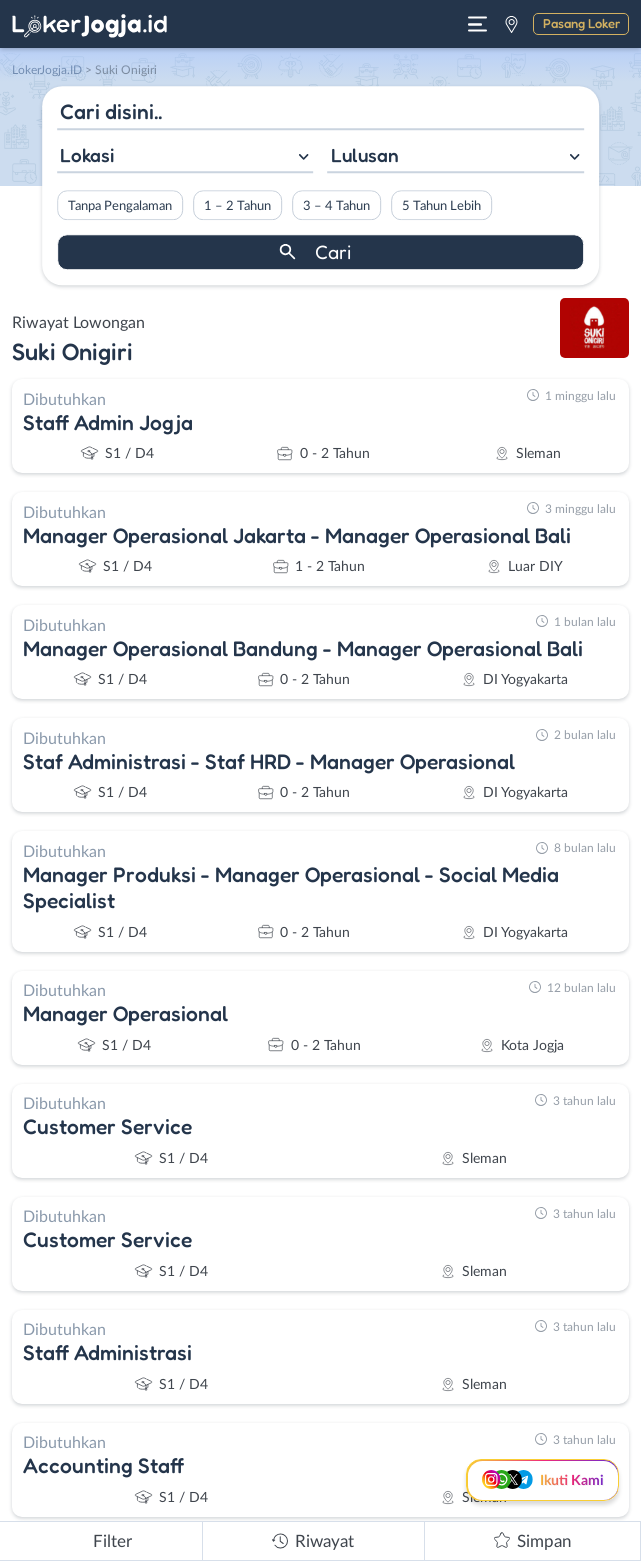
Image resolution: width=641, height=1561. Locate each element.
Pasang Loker (581, 23)
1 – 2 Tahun (237, 206)
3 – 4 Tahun (336, 206)
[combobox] (185, 157)
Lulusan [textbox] (365, 155)
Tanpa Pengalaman (120, 206)
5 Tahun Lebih (441, 206)
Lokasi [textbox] (87, 155)
